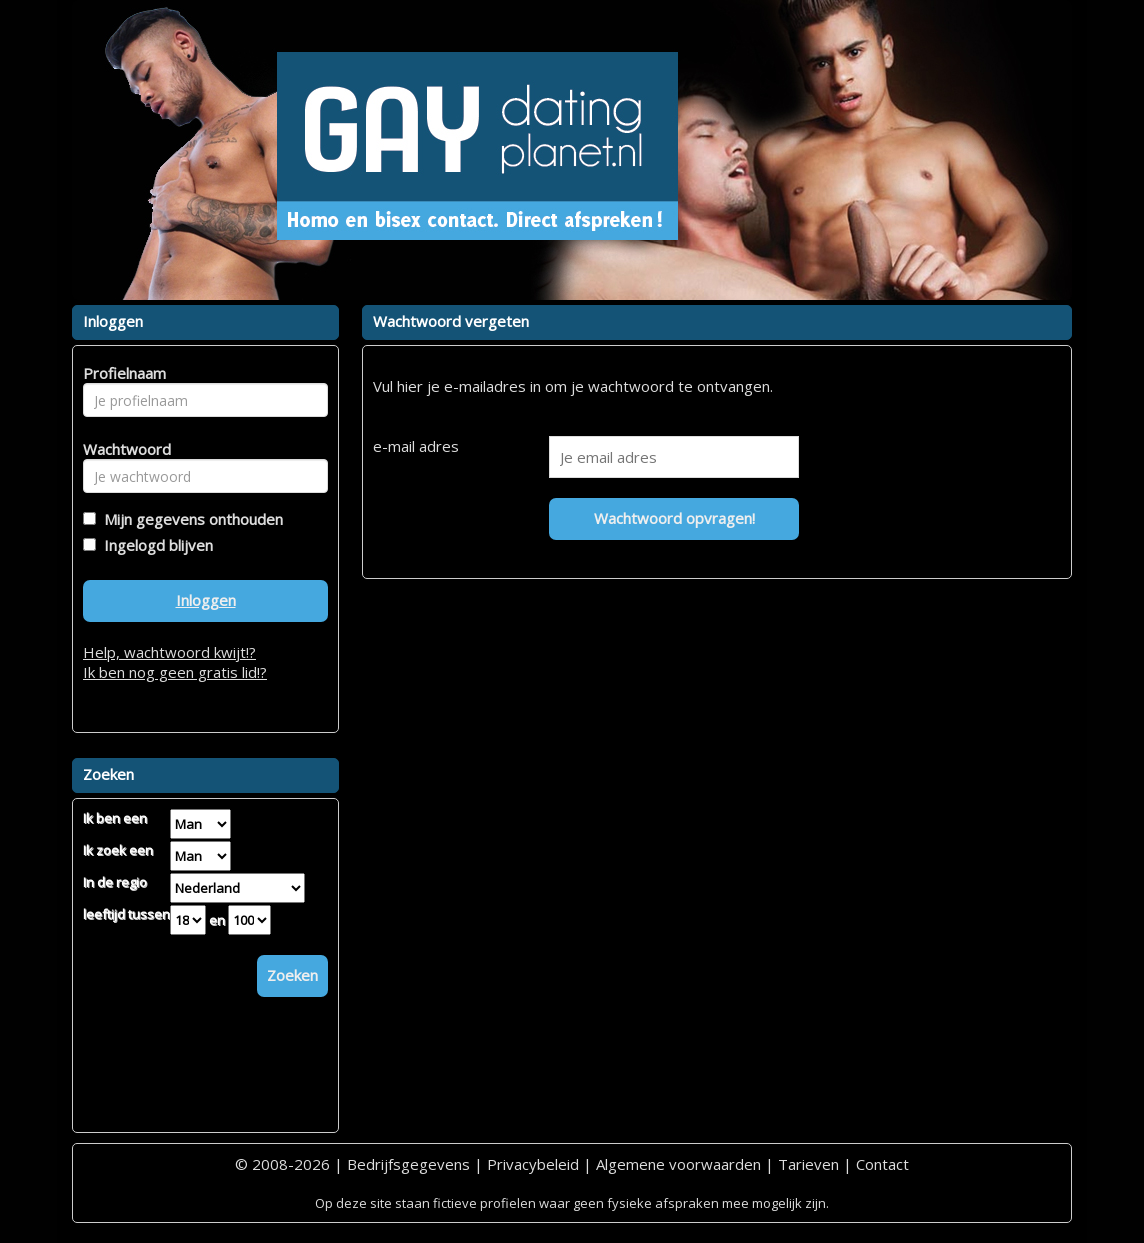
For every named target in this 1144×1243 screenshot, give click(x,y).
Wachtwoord (121, 449)
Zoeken (292, 975)
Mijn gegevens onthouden (189, 519)
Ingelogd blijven (154, 545)
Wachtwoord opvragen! (674, 518)
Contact (882, 1164)
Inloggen (206, 600)
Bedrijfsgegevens (408, 1164)
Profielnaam (121, 373)
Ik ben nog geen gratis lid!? (175, 672)
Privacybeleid (533, 1164)
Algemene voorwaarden (678, 1164)
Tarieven (808, 1164)
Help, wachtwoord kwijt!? (169, 652)
